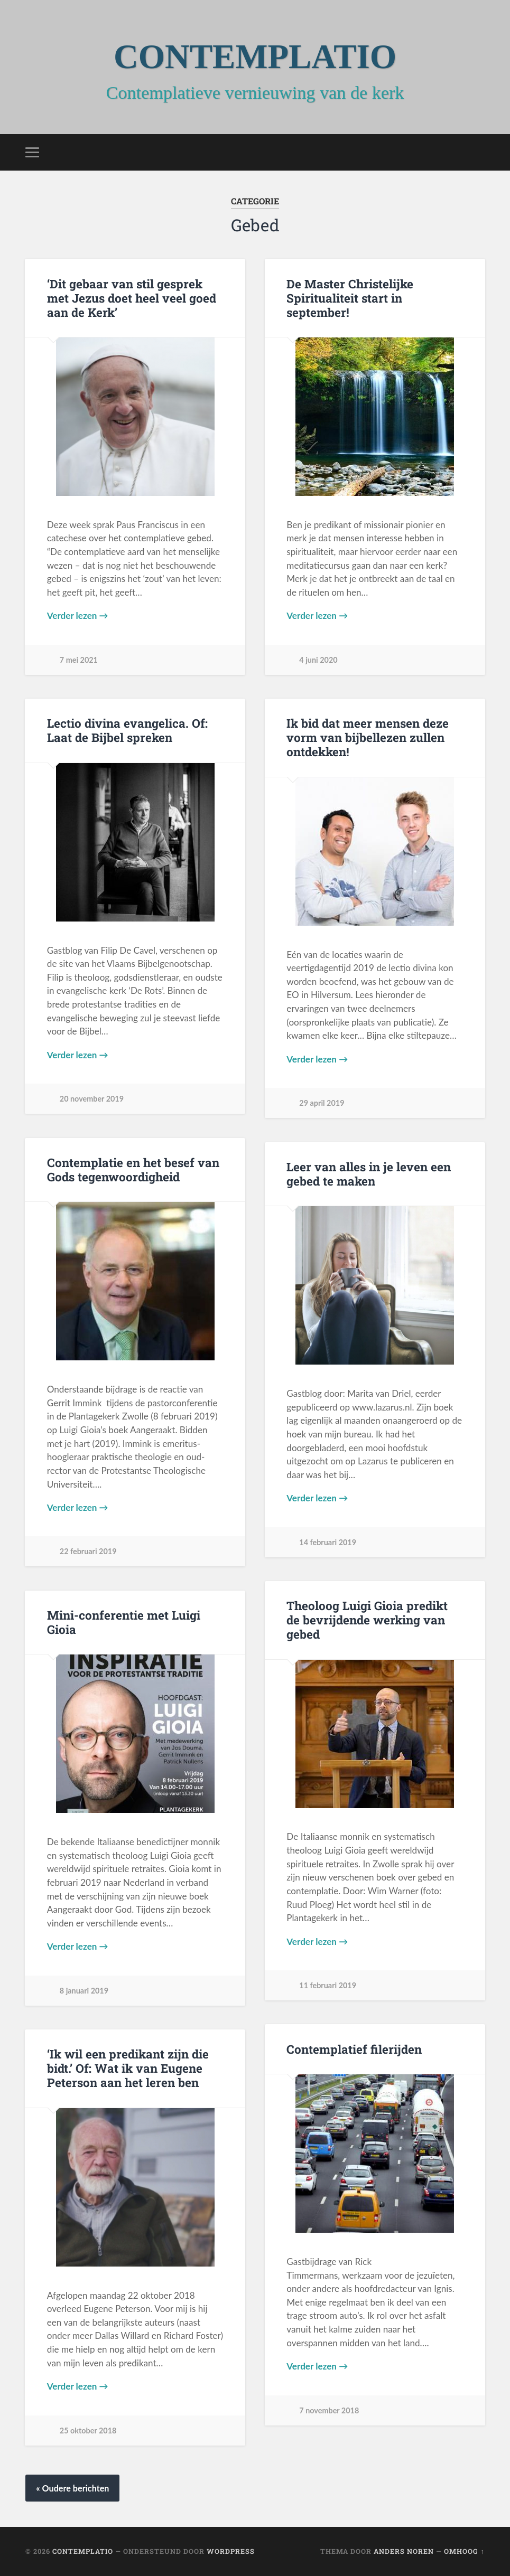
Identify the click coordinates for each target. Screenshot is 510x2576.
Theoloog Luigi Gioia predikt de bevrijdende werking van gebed (367, 1619)
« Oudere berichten (72, 2488)
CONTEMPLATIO (255, 56)
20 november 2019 (92, 1098)
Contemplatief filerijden (354, 2049)
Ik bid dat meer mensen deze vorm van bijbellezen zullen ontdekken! (367, 737)
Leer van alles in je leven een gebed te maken (368, 1174)
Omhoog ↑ (464, 2551)
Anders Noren (404, 2551)
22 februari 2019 (88, 1551)
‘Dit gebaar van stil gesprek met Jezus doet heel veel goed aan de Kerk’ (131, 298)
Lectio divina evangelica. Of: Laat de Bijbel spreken (127, 730)
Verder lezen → (77, 615)
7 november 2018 (329, 2410)
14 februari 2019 (327, 1542)
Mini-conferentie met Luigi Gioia (123, 1622)
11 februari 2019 (327, 1985)
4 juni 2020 (318, 659)
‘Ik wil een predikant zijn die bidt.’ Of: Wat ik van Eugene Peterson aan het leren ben (128, 2068)
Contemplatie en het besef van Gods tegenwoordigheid (133, 1169)
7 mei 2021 (79, 659)
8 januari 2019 (84, 1990)
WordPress (231, 2551)
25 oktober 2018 (88, 2430)
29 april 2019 (321, 1102)
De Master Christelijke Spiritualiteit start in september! (349, 298)
